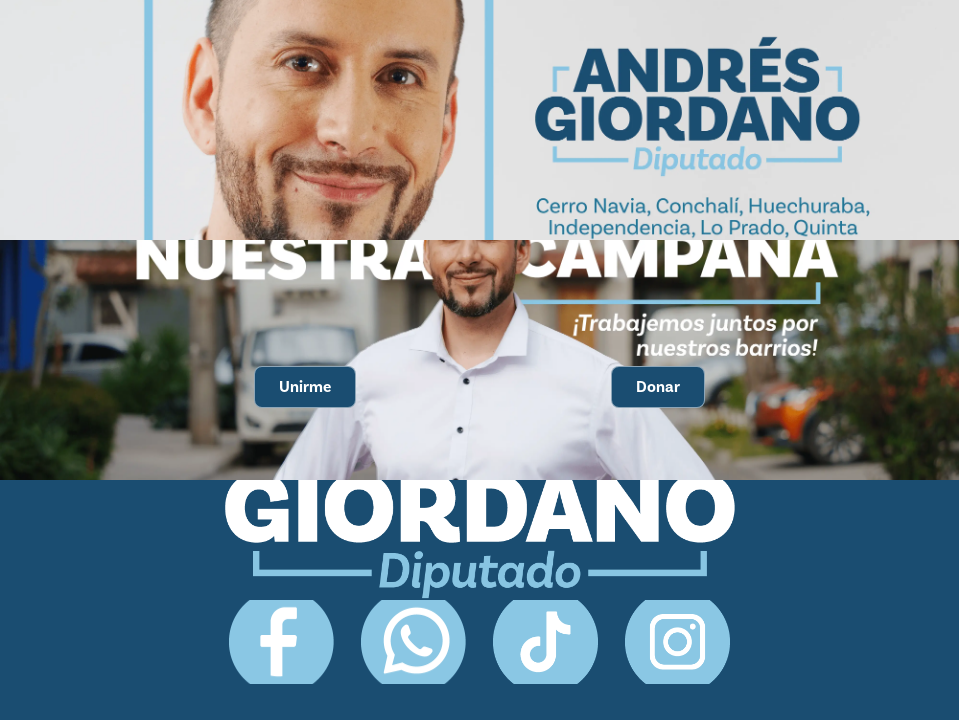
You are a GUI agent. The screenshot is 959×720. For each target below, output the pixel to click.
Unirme (305, 387)
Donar (658, 387)
